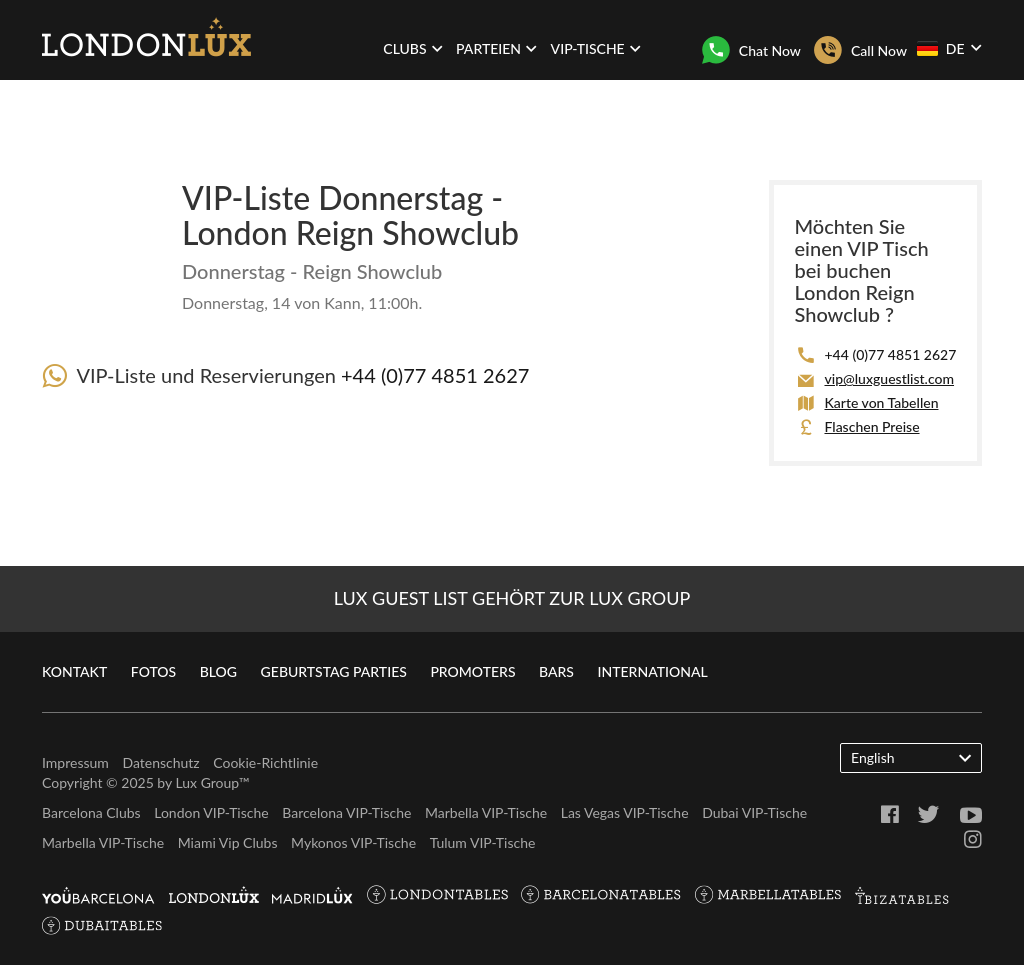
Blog (218, 671)
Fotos (153, 671)
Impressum (75, 762)
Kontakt (74, 671)
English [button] (911, 757)
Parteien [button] (496, 48)
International (653, 671)
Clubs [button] (412, 48)
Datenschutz (160, 762)
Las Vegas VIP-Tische (625, 812)
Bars (556, 671)
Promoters (472, 671)
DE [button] (949, 48)
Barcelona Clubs (91, 812)
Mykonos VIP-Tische (353, 842)
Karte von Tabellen (881, 402)
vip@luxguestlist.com (889, 378)
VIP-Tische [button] (596, 48)
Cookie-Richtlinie (265, 762)
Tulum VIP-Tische (483, 842)
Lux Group (207, 782)
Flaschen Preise (871, 426)
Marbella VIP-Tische (486, 812)
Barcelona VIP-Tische (346, 812)
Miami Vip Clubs (228, 842)
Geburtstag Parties (334, 671)
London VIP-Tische (211, 812)
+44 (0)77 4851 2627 (435, 375)
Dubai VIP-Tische (754, 812)
